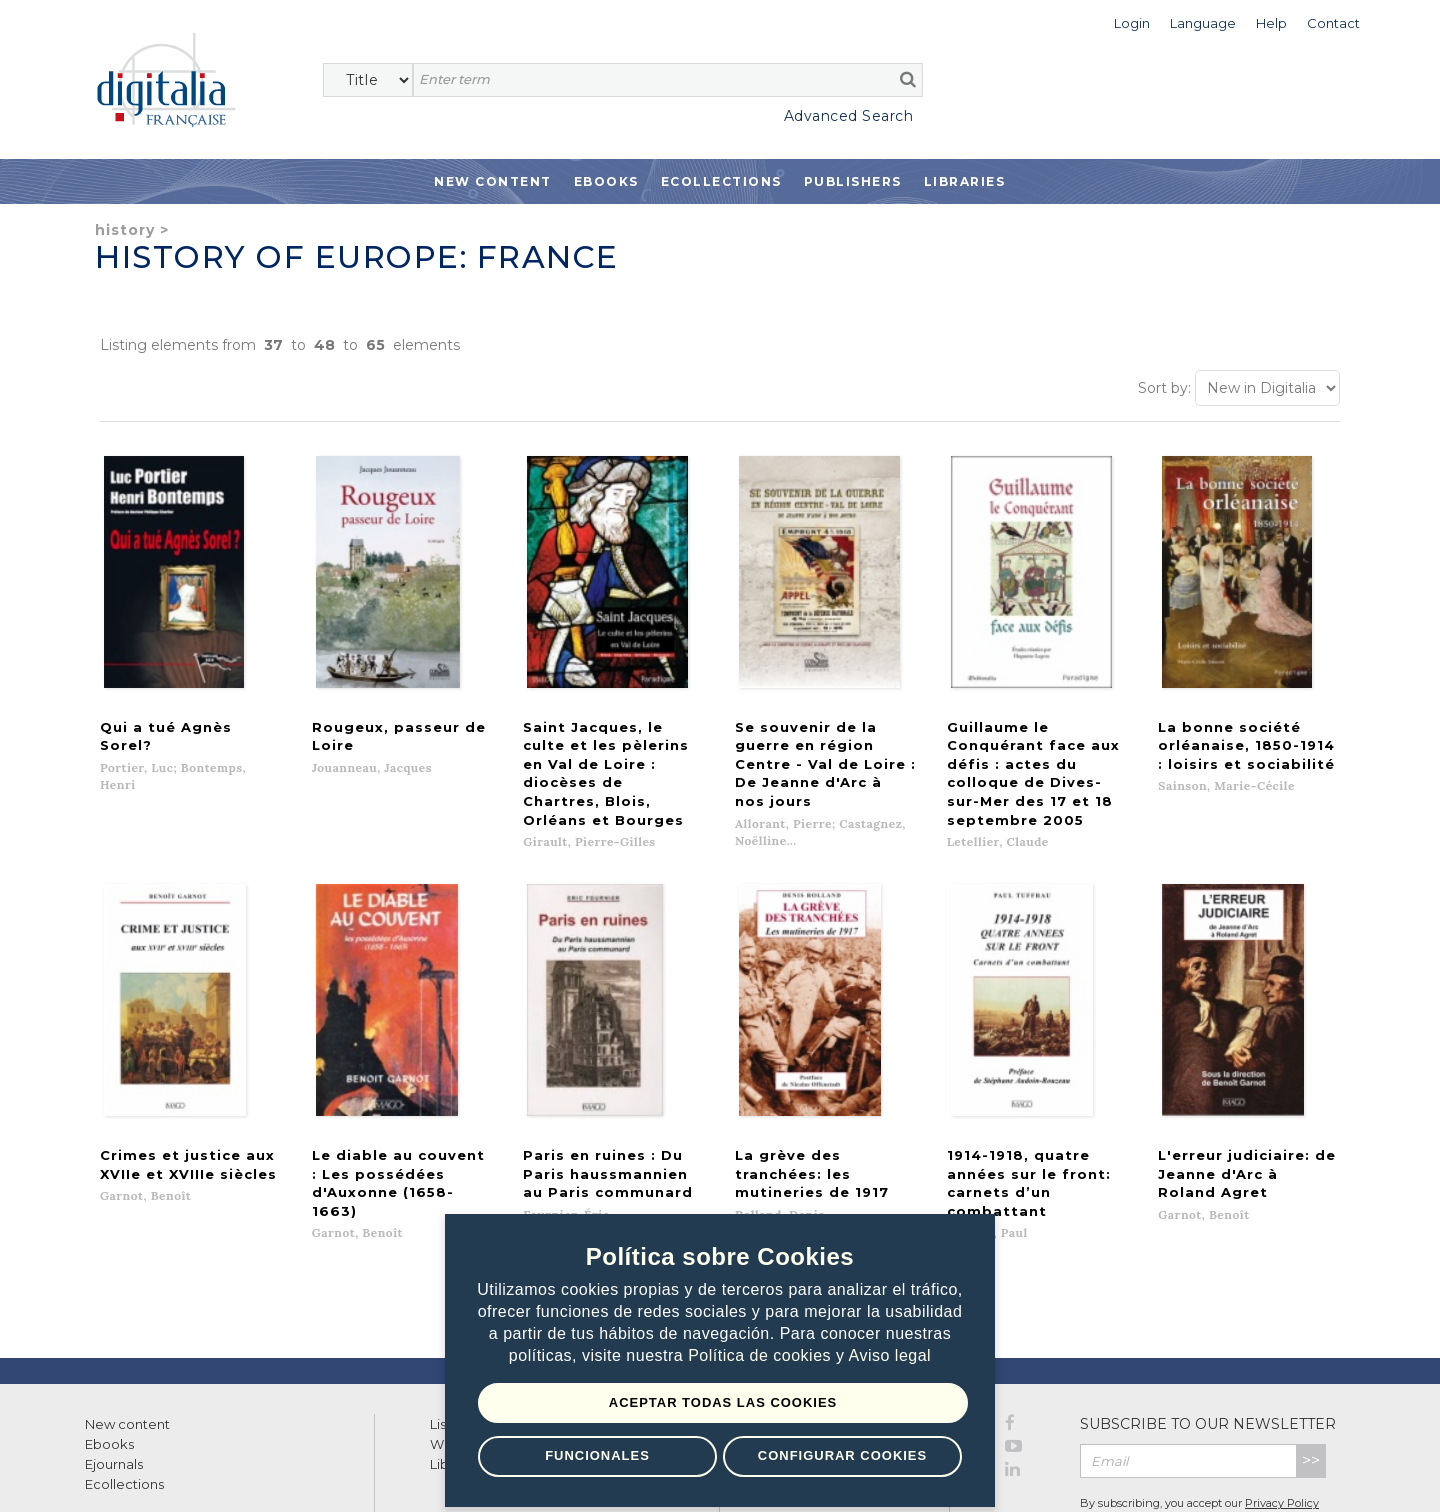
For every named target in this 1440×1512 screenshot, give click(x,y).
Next (870, 1199)
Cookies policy (345, 1474)
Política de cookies (762, 1356)
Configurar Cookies (843, 1455)
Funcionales (596, 1455)
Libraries (965, 181)
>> (1311, 1379)
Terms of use (120, 1474)
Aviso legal (890, 1356)
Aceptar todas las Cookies (723, 1402)
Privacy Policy (1282, 1422)
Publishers (853, 181)
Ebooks (606, 181)
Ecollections (721, 181)
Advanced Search (849, 116)
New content (127, 1343)
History (125, 230)
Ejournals (114, 1383)
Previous (583, 1199)
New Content (493, 181)
